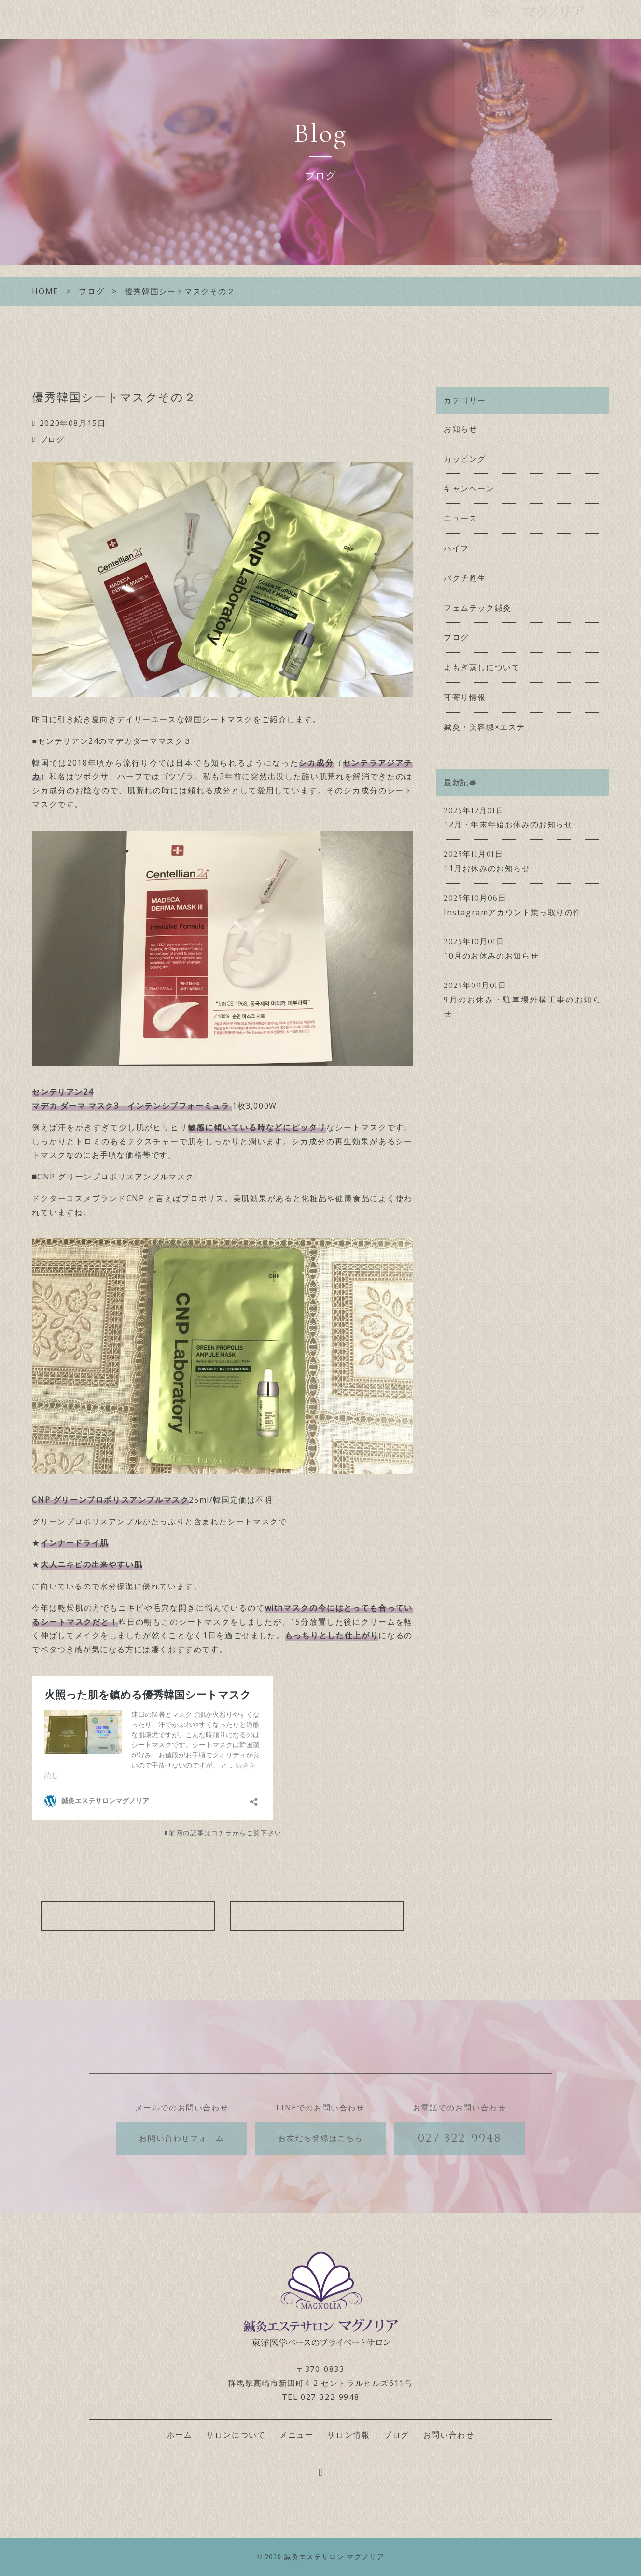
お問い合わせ (531, 205)
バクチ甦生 (465, 578)
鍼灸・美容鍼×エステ (484, 727)
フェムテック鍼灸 (478, 608)
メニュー (531, 117)
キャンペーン (469, 488)
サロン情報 (532, 147)
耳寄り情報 (465, 697)
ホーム (531, 59)
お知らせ (460, 429)
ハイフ (456, 548)
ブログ (531, 176)
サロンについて (531, 88)
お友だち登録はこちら (320, 2138)
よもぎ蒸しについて (482, 667)
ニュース (460, 518)
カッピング (465, 458)
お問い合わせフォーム (181, 2138)
